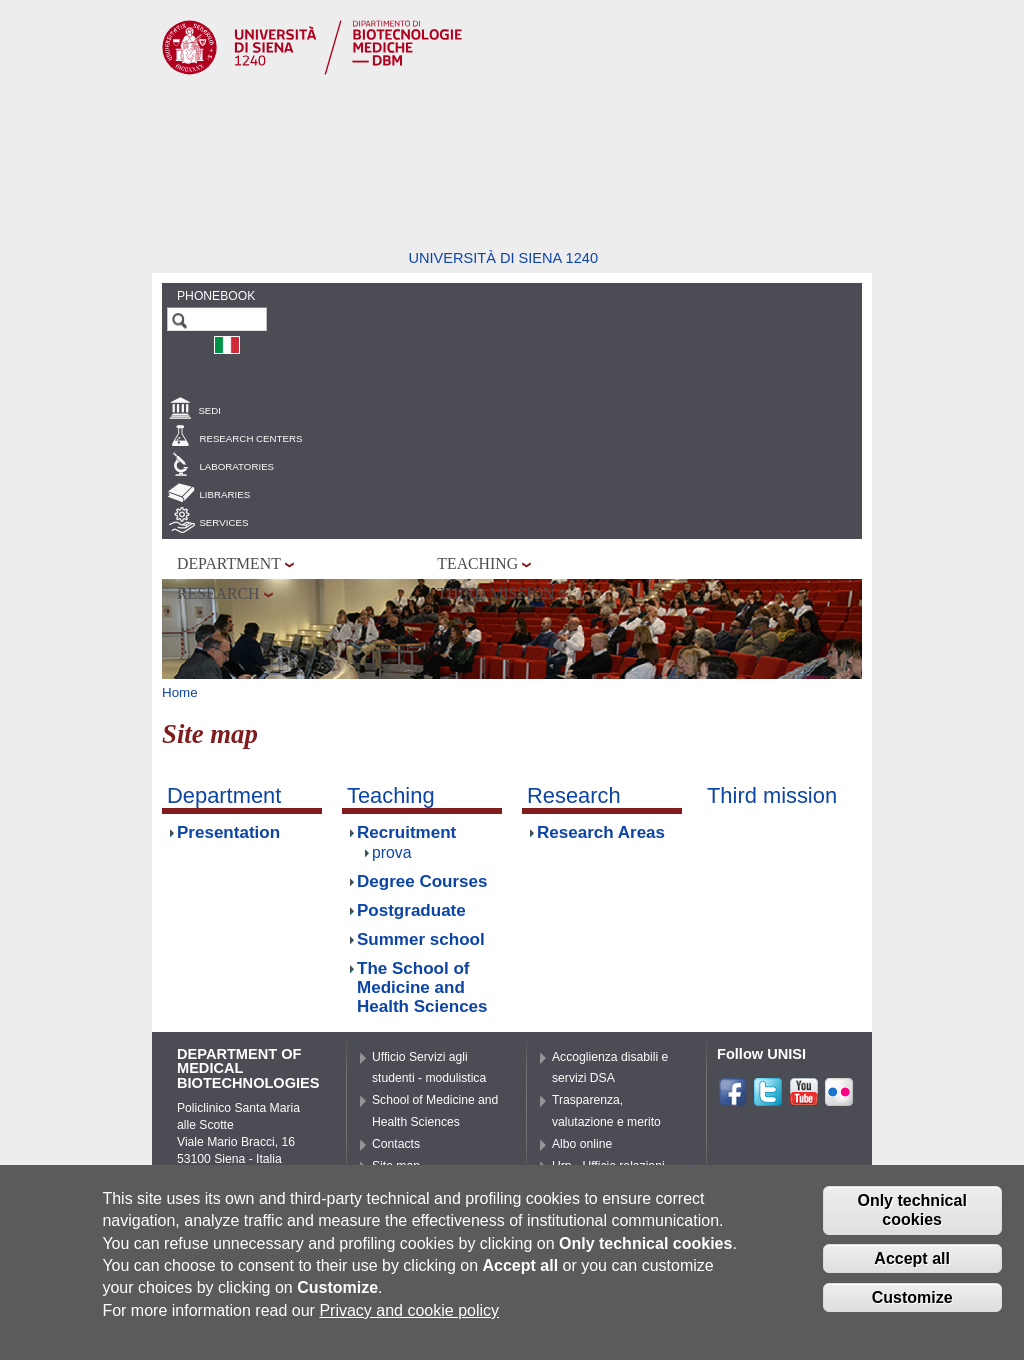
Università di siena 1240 (503, 258)
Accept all (912, 1267)
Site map (396, 1166)
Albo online (582, 1144)
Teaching (477, 563)
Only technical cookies (911, 1219)
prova (392, 852)
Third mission (495, 593)
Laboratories (236, 466)
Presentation (228, 832)
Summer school (421, 939)
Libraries (224, 494)
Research (218, 593)
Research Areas (601, 832)
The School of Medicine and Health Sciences (422, 987)
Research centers (250, 438)
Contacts (396, 1144)
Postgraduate (411, 910)
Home (180, 692)
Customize (912, 1306)
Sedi (209, 410)
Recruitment (406, 832)
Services (223, 522)
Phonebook (216, 296)
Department (229, 563)
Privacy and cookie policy (409, 1319)
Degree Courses (422, 881)
